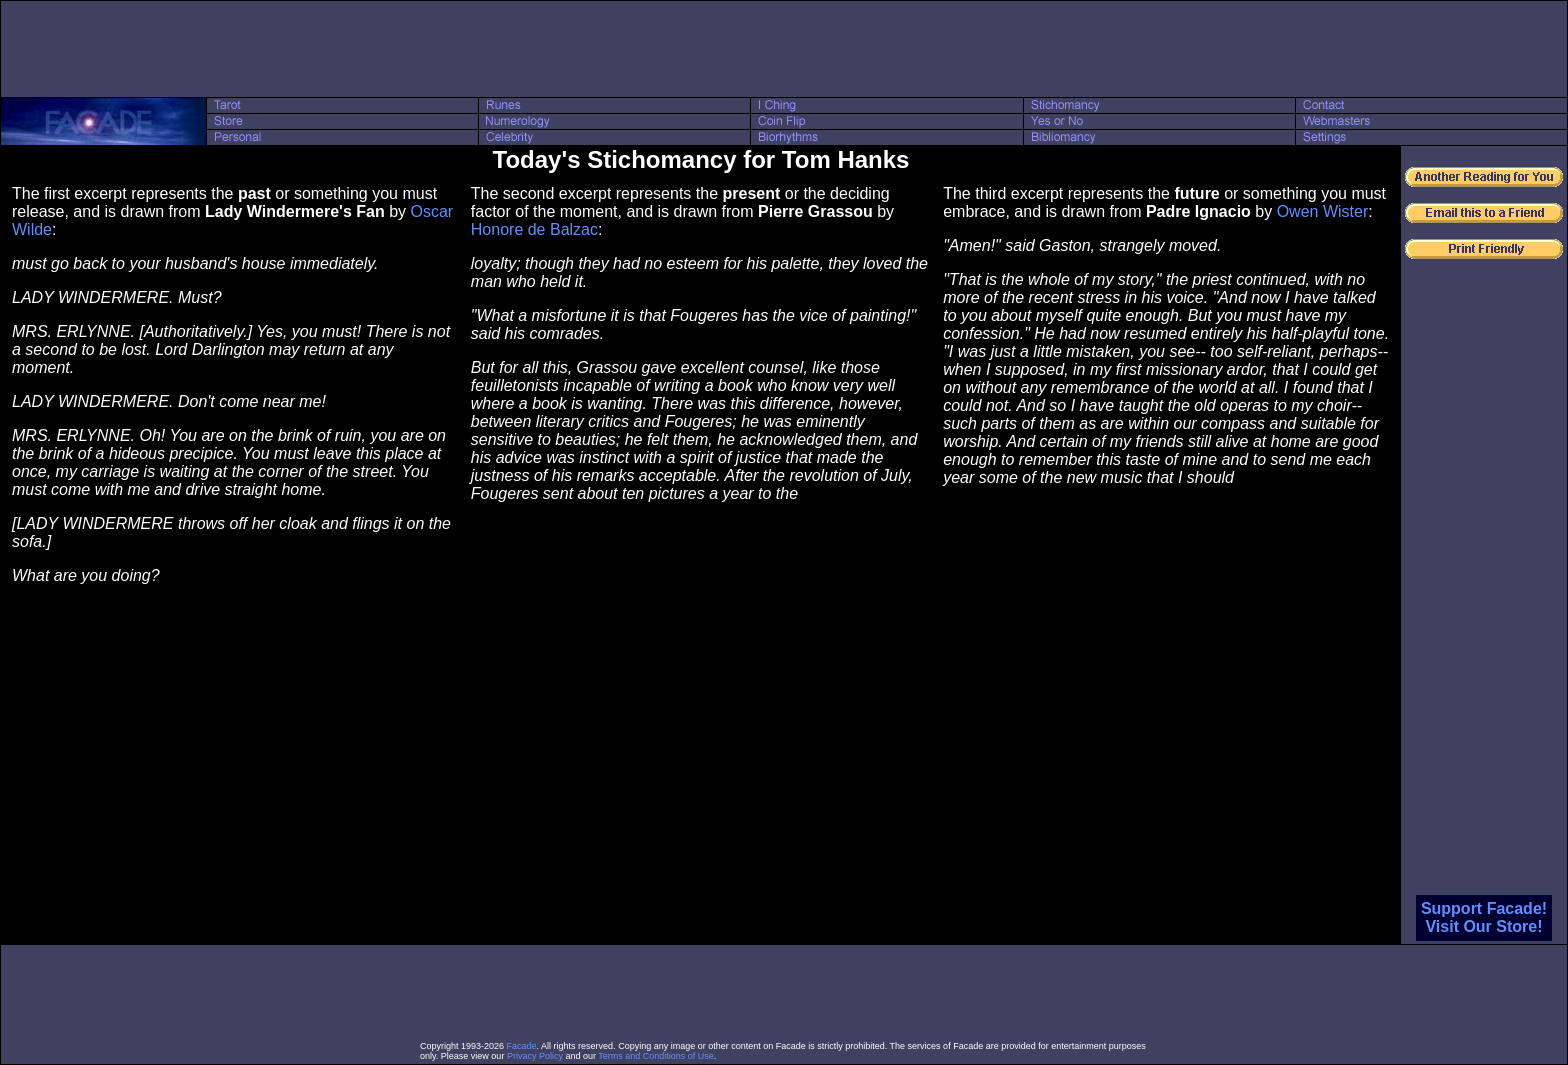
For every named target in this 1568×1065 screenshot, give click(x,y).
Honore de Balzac (534, 229)
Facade (522, 1046)
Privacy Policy (535, 1056)
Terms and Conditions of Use (656, 1056)
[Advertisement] (784, 49)
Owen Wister (1323, 211)
